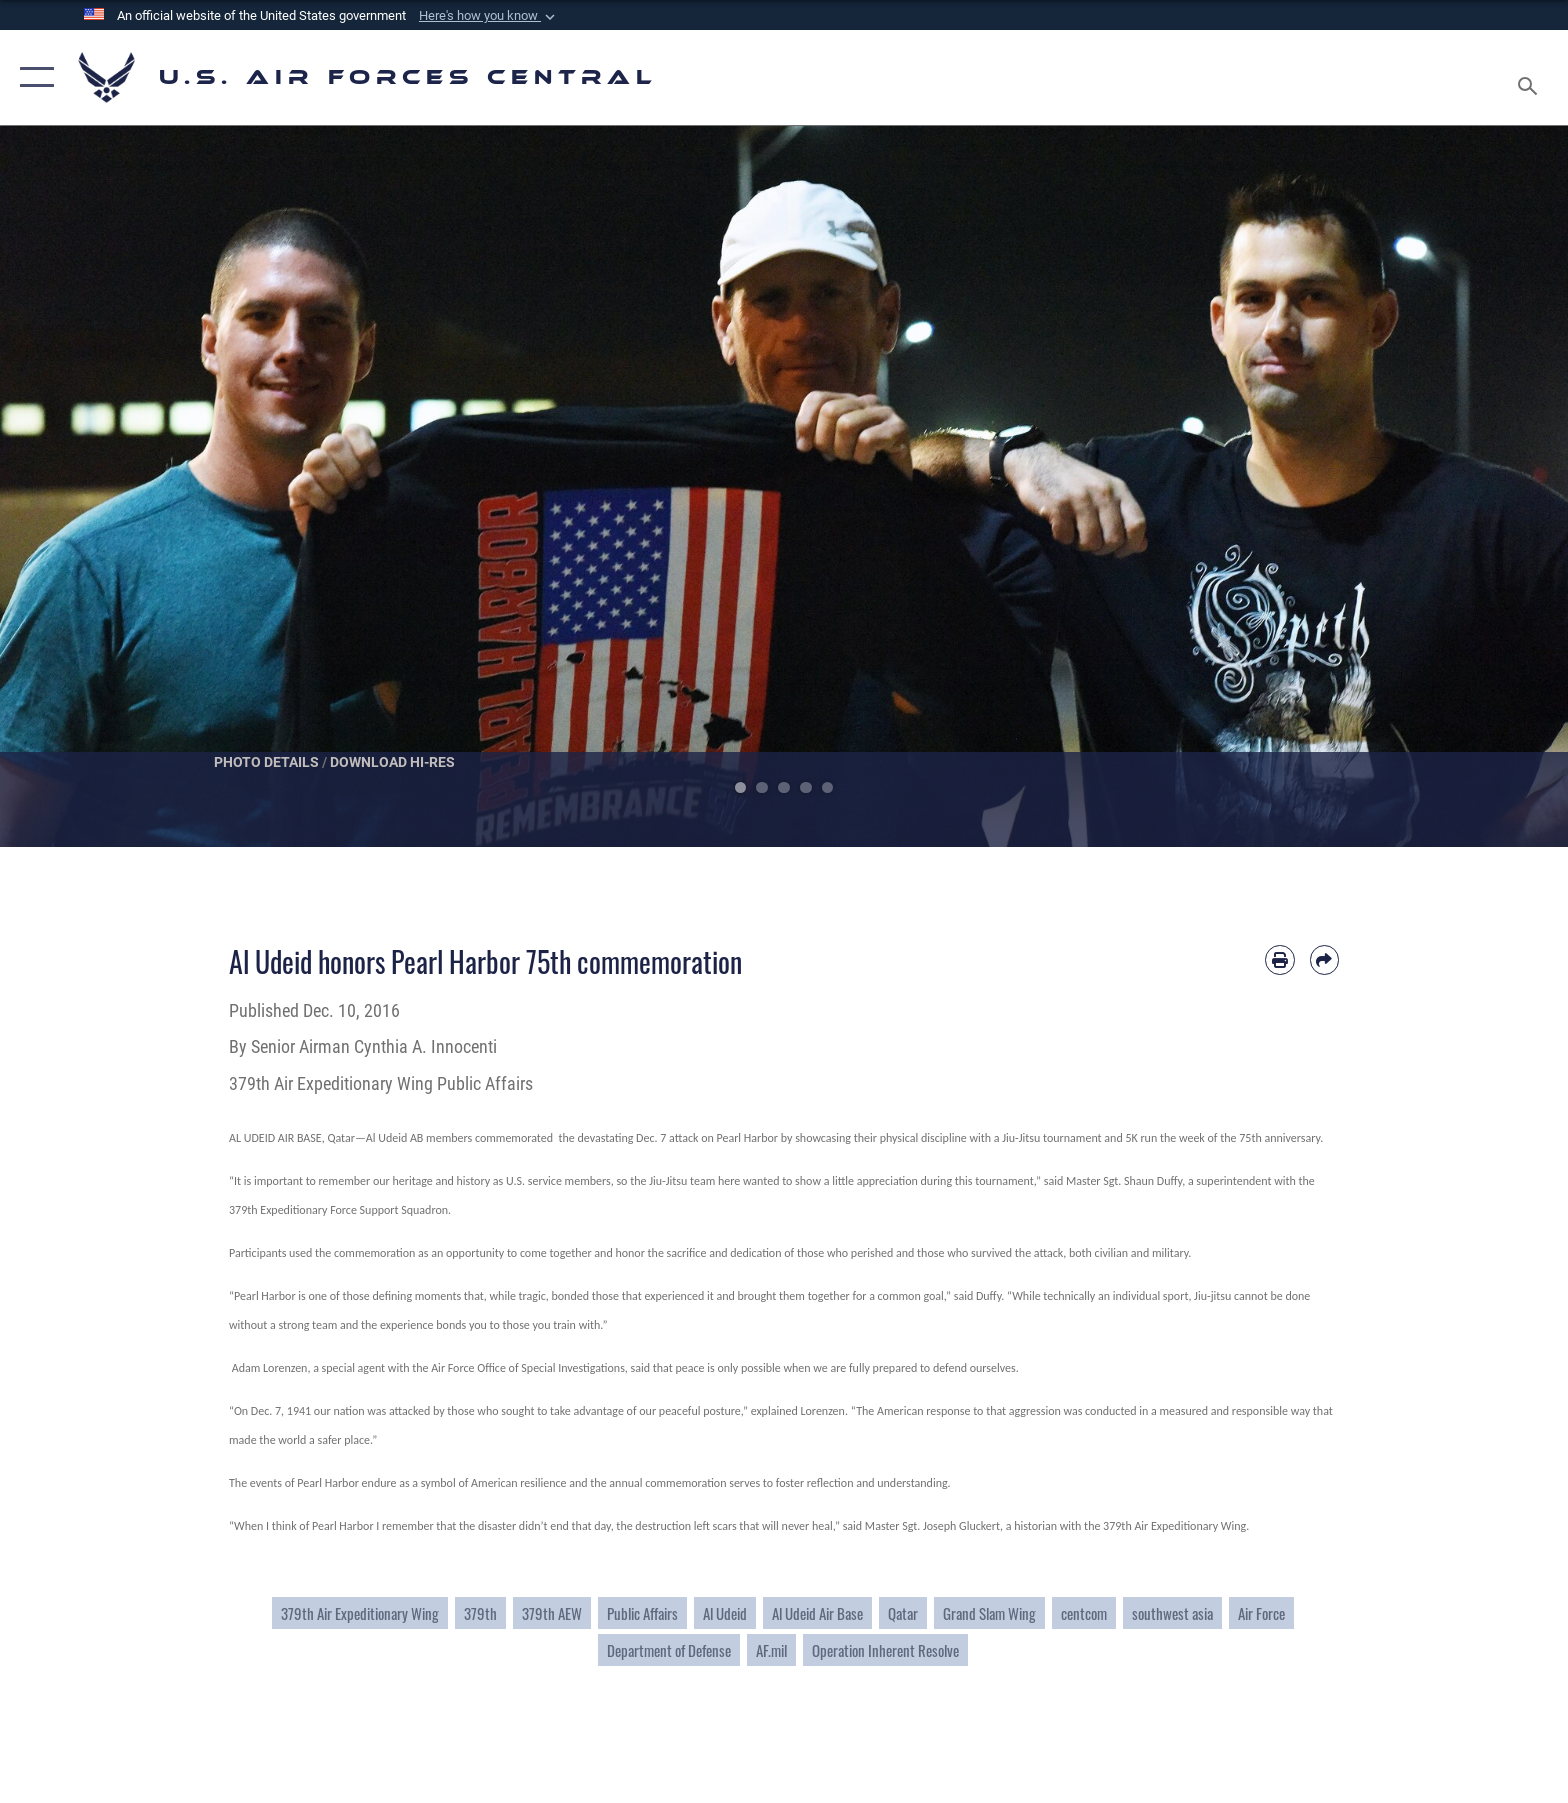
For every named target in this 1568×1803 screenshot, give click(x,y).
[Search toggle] (1530, 78)
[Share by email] (1324, 959)
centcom (1084, 1613)
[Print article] (1279, 959)
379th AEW (552, 1613)
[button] (489, 16)
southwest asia (1172, 1613)
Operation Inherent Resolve (885, 1650)
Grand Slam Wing (989, 1613)
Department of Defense (669, 1650)
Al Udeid (725, 1613)
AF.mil (771, 1650)
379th (480, 1613)
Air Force (1261, 1613)
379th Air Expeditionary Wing (360, 1613)
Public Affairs (642, 1613)
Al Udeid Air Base (817, 1613)
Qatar (903, 1613)
